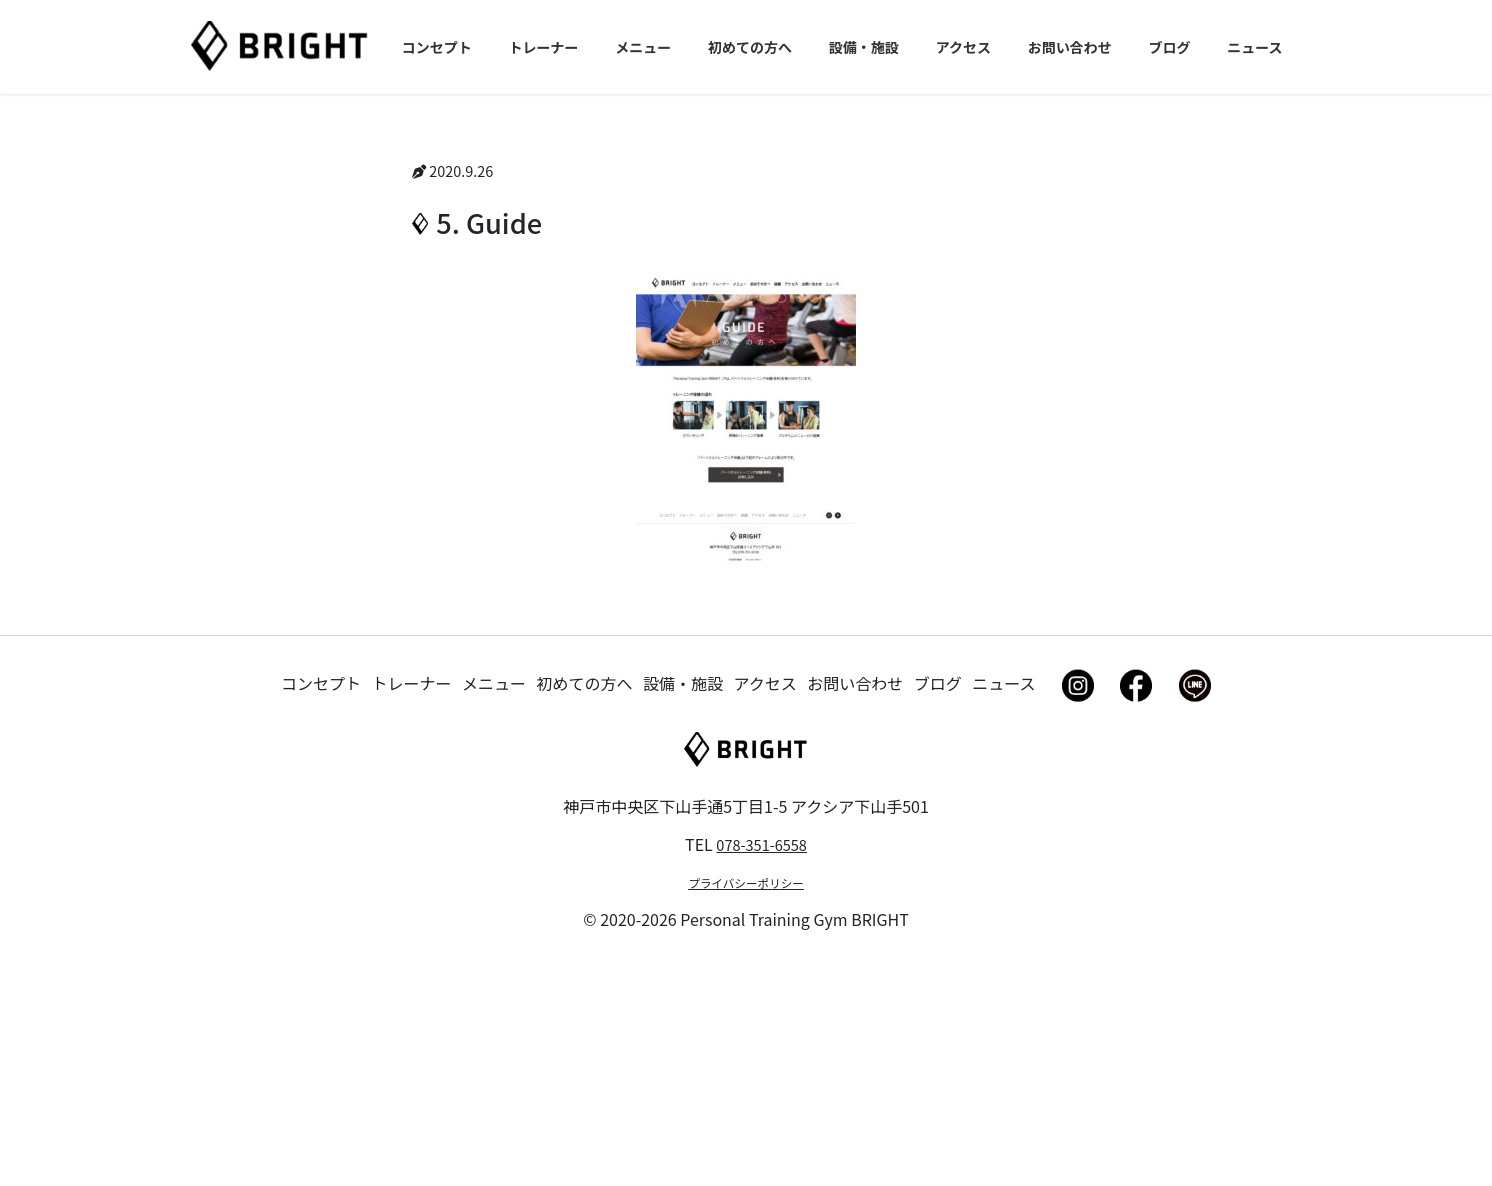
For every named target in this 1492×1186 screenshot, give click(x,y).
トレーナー (412, 906)
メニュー (494, 906)
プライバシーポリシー (746, 1108)
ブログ (938, 906)
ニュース (1003, 906)
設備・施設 (683, 906)
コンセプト (321, 906)
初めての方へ (585, 906)
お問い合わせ (855, 906)
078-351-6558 (762, 1068)
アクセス (765, 906)
